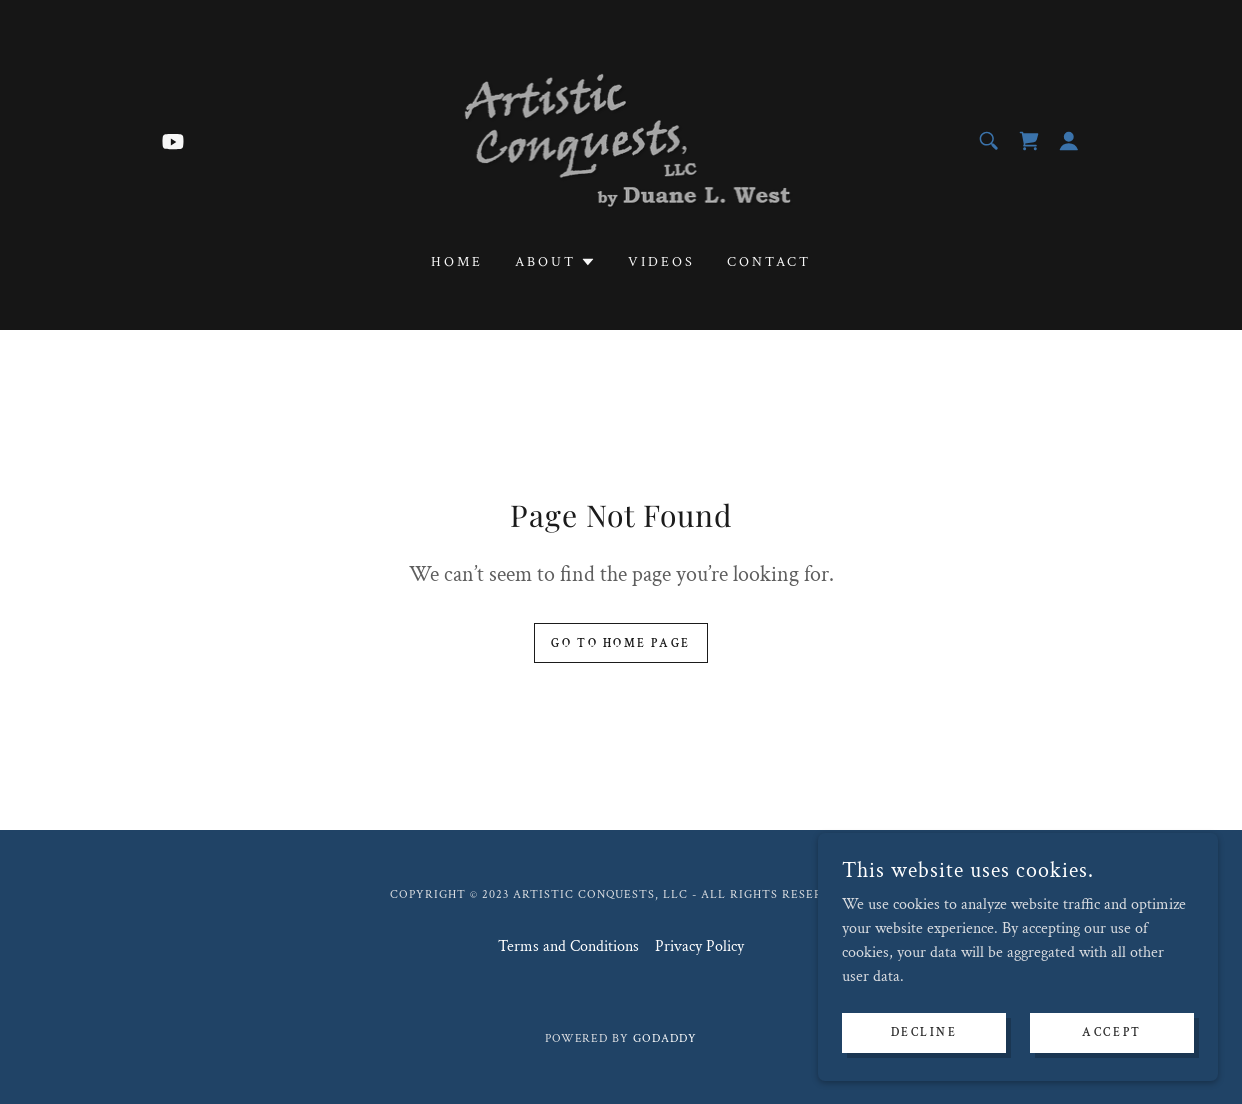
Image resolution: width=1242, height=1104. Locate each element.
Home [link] (457, 262)
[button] (1069, 141)
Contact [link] (769, 262)
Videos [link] (661, 262)
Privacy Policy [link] (699, 946)
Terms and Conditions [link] (568, 946)
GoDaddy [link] (665, 1038)
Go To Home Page (621, 643)
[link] (173, 141)
